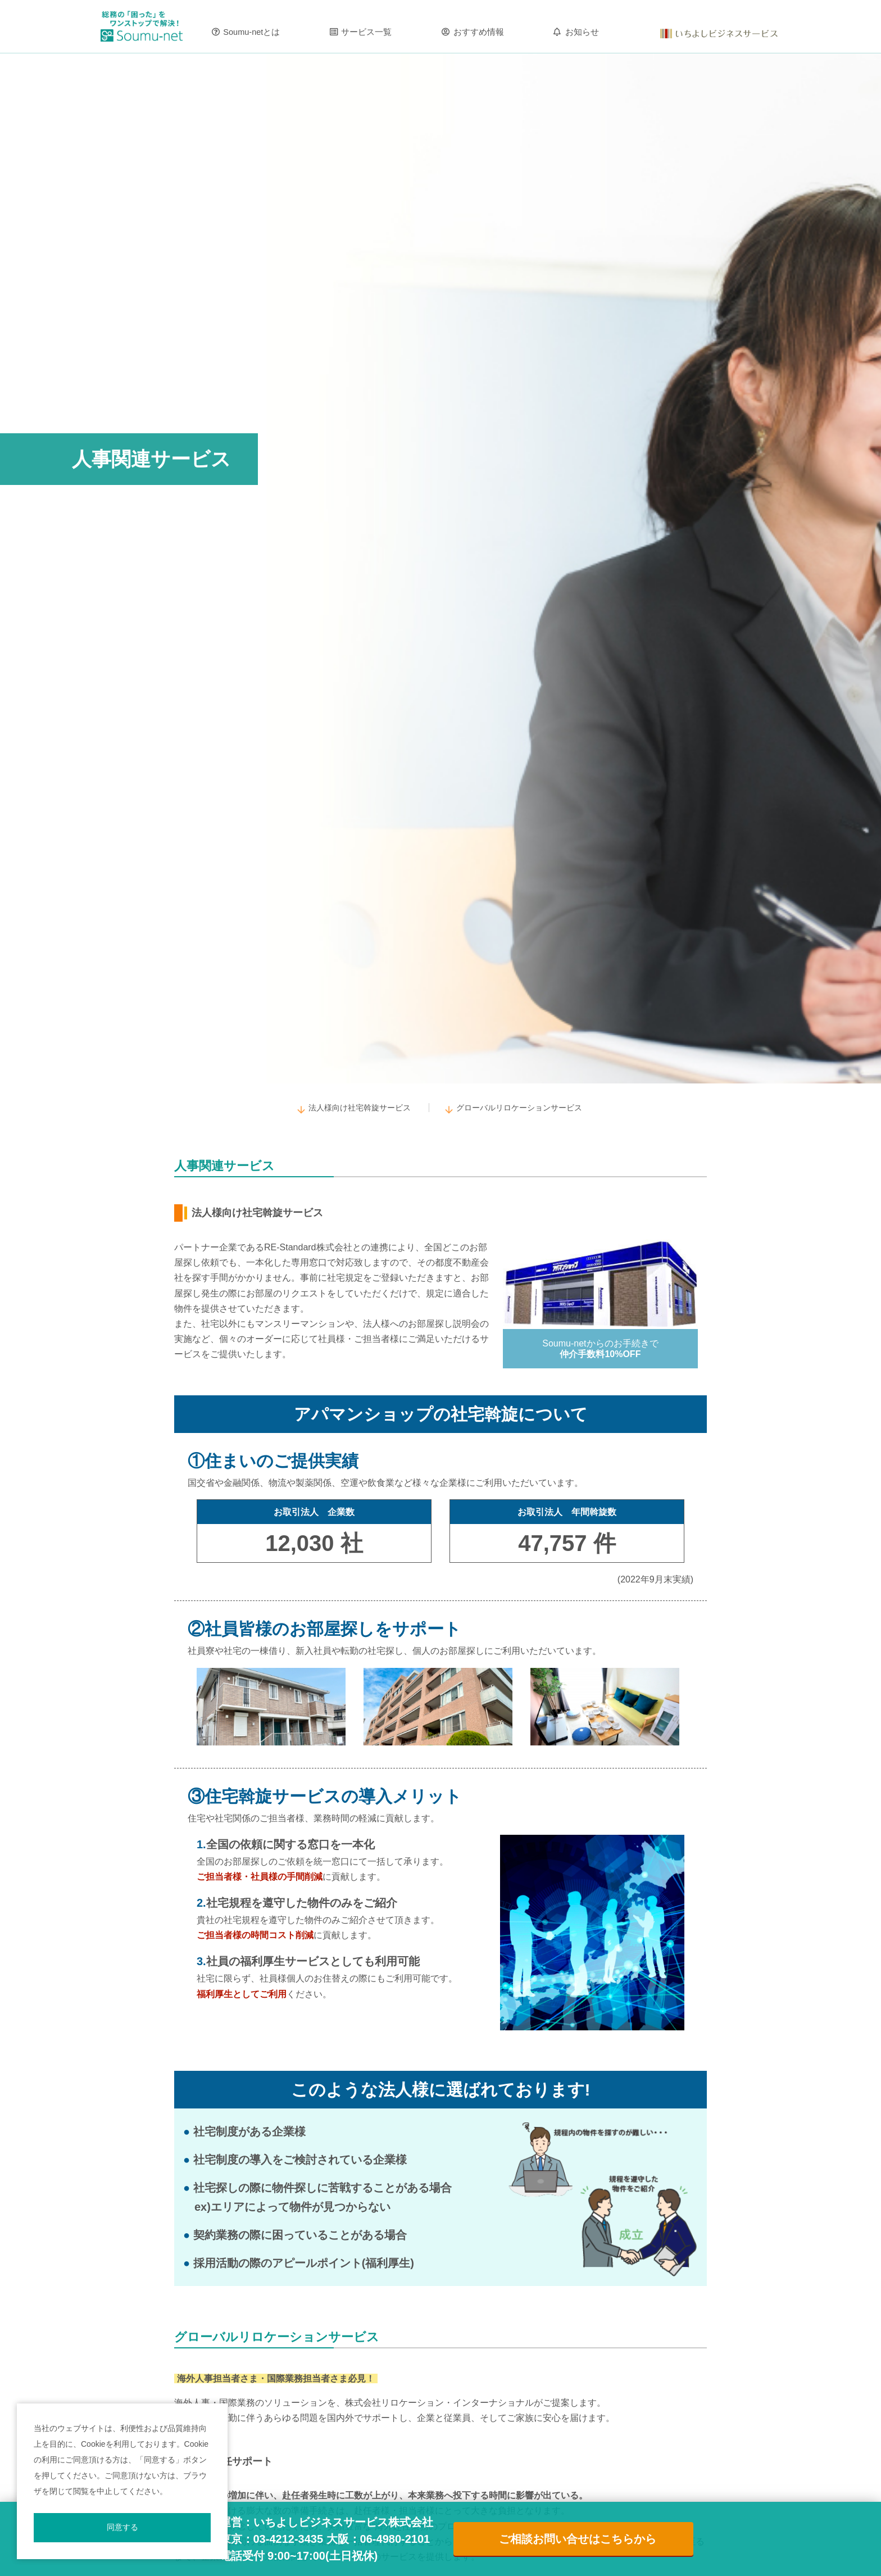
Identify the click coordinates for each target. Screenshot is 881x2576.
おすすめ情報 (478, 32)
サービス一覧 (366, 32)
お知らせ (582, 32)
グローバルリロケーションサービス (519, 1107)
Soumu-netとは (251, 32)
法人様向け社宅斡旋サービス (359, 1107)
